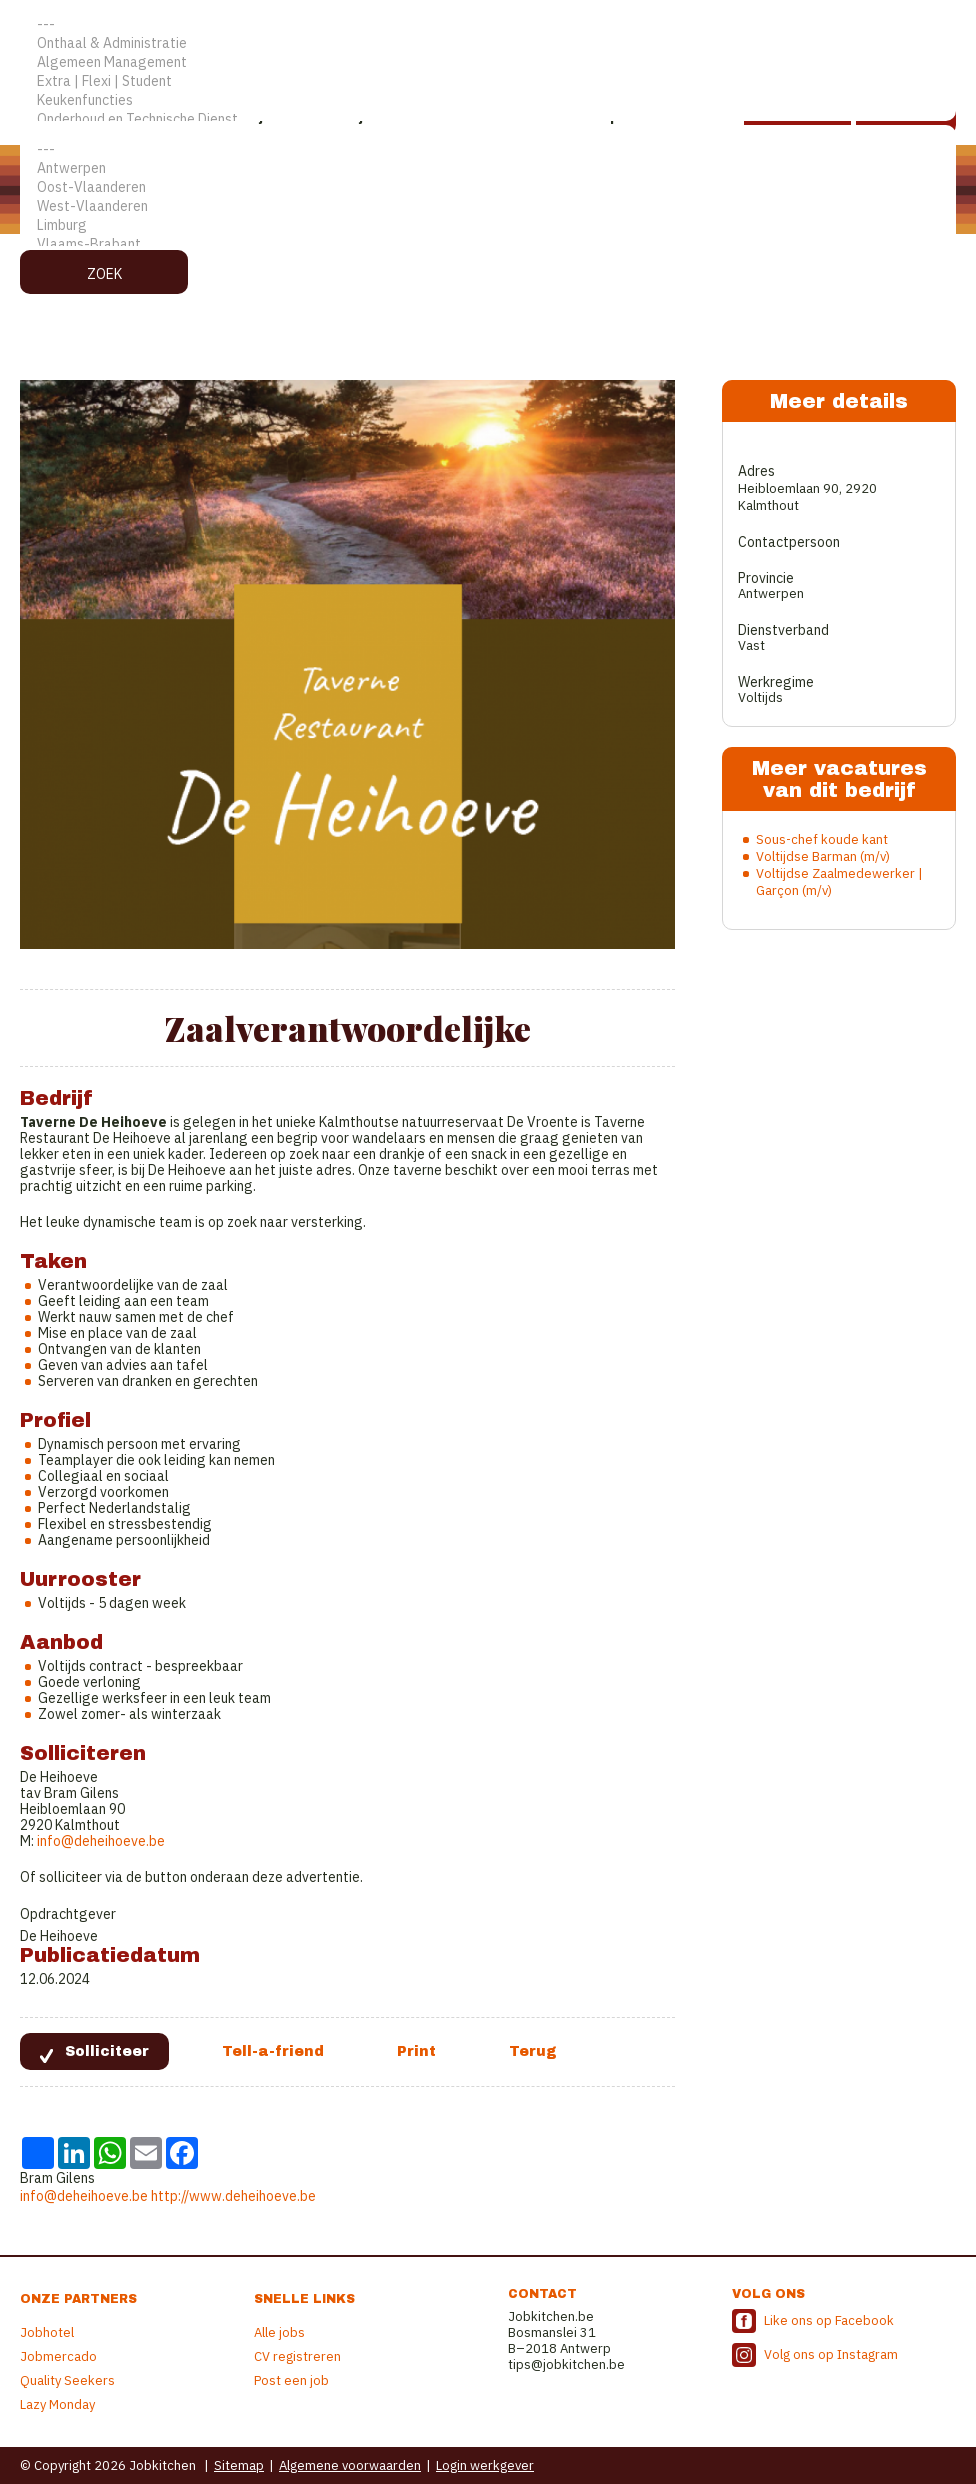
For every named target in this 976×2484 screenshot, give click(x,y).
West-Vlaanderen (488, 206)
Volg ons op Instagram (831, 2354)
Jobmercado (58, 2356)
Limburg (488, 225)
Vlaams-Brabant (488, 244)
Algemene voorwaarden (350, 2465)
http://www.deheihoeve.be (233, 2196)
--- (488, 24)
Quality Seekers (67, 2380)
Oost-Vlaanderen (488, 187)
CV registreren (297, 2356)
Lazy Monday (57, 2404)
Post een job (291, 2380)
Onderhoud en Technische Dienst (488, 119)
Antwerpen (488, 168)
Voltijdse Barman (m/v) (823, 856)
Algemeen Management (488, 62)
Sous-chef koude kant (822, 839)
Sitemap (239, 2465)
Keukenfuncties (488, 100)
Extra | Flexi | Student (488, 81)
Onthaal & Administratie (488, 43)
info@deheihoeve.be (101, 1841)
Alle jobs (279, 2332)
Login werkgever (485, 2465)
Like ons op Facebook (829, 2320)
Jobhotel (47, 2332)
